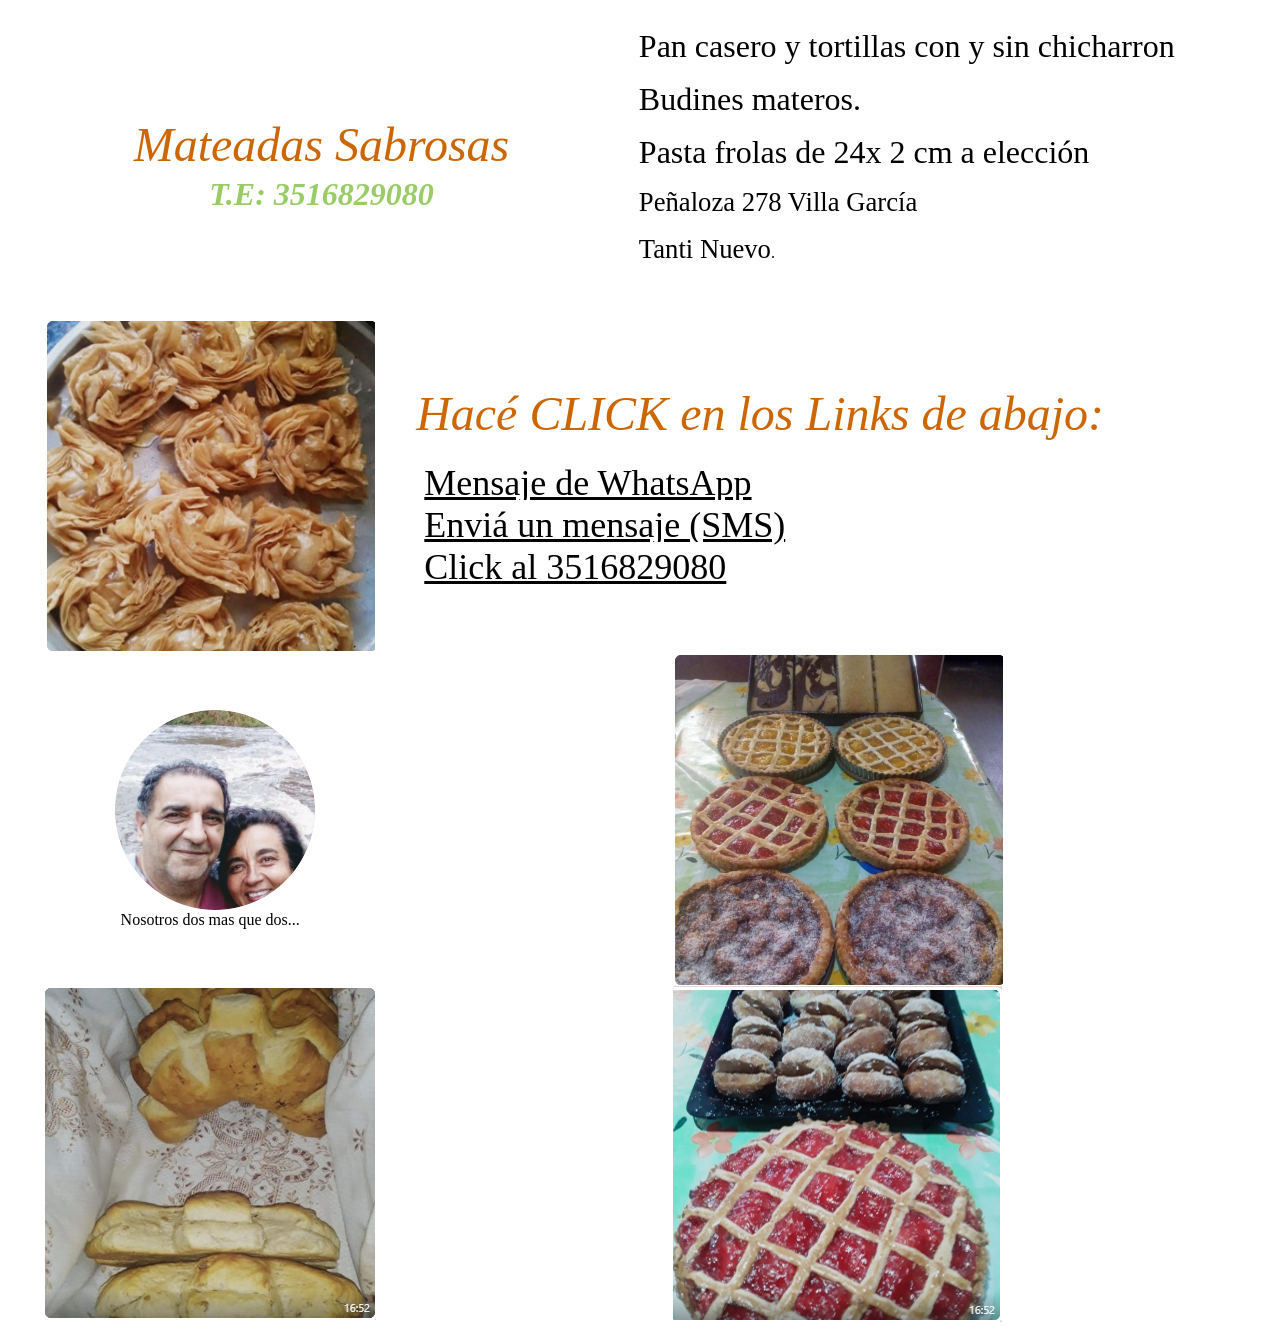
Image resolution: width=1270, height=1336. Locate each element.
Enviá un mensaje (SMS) (604, 525)
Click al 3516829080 (575, 567)
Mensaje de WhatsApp (587, 483)
